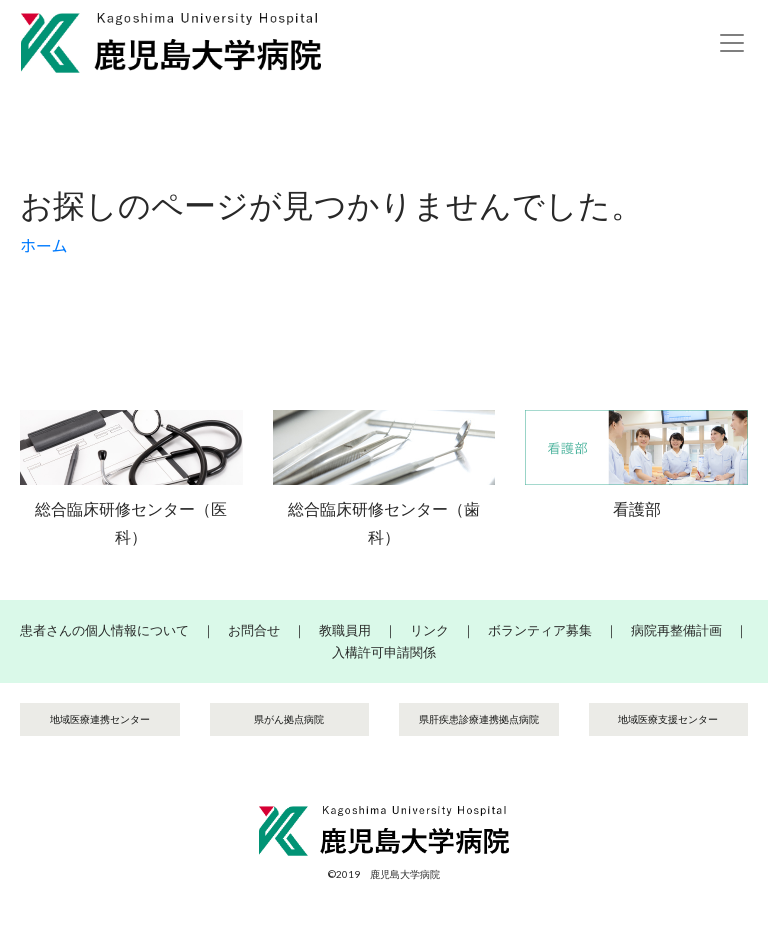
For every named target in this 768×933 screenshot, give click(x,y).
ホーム (44, 245)
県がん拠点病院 (289, 719)
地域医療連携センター (100, 719)
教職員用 (345, 630)
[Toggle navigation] (732, 43)
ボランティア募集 (540, 630)
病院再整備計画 (676, 630)
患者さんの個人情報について (104, 630)
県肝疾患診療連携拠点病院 (479, 719)
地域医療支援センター (668, 719)
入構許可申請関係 (384, 652)
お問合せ (254, 630)
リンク (429, 630)
